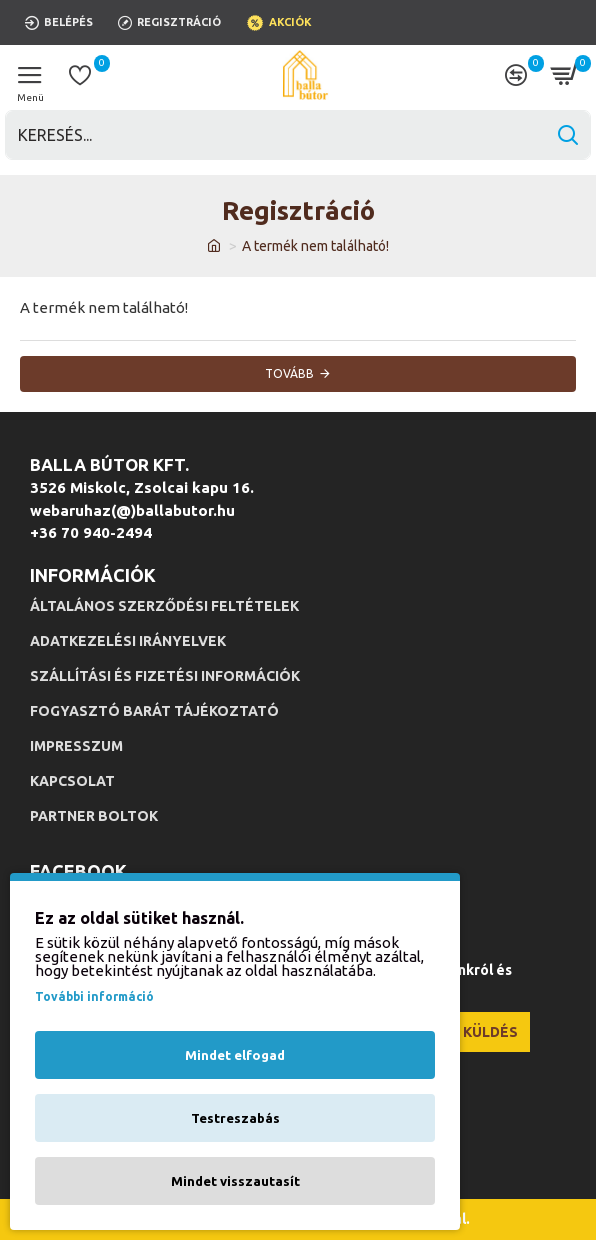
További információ (94, 996)
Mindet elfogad (235, 1055)
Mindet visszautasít (235, 1181)
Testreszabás (235, 1118)
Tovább (289, 373)
